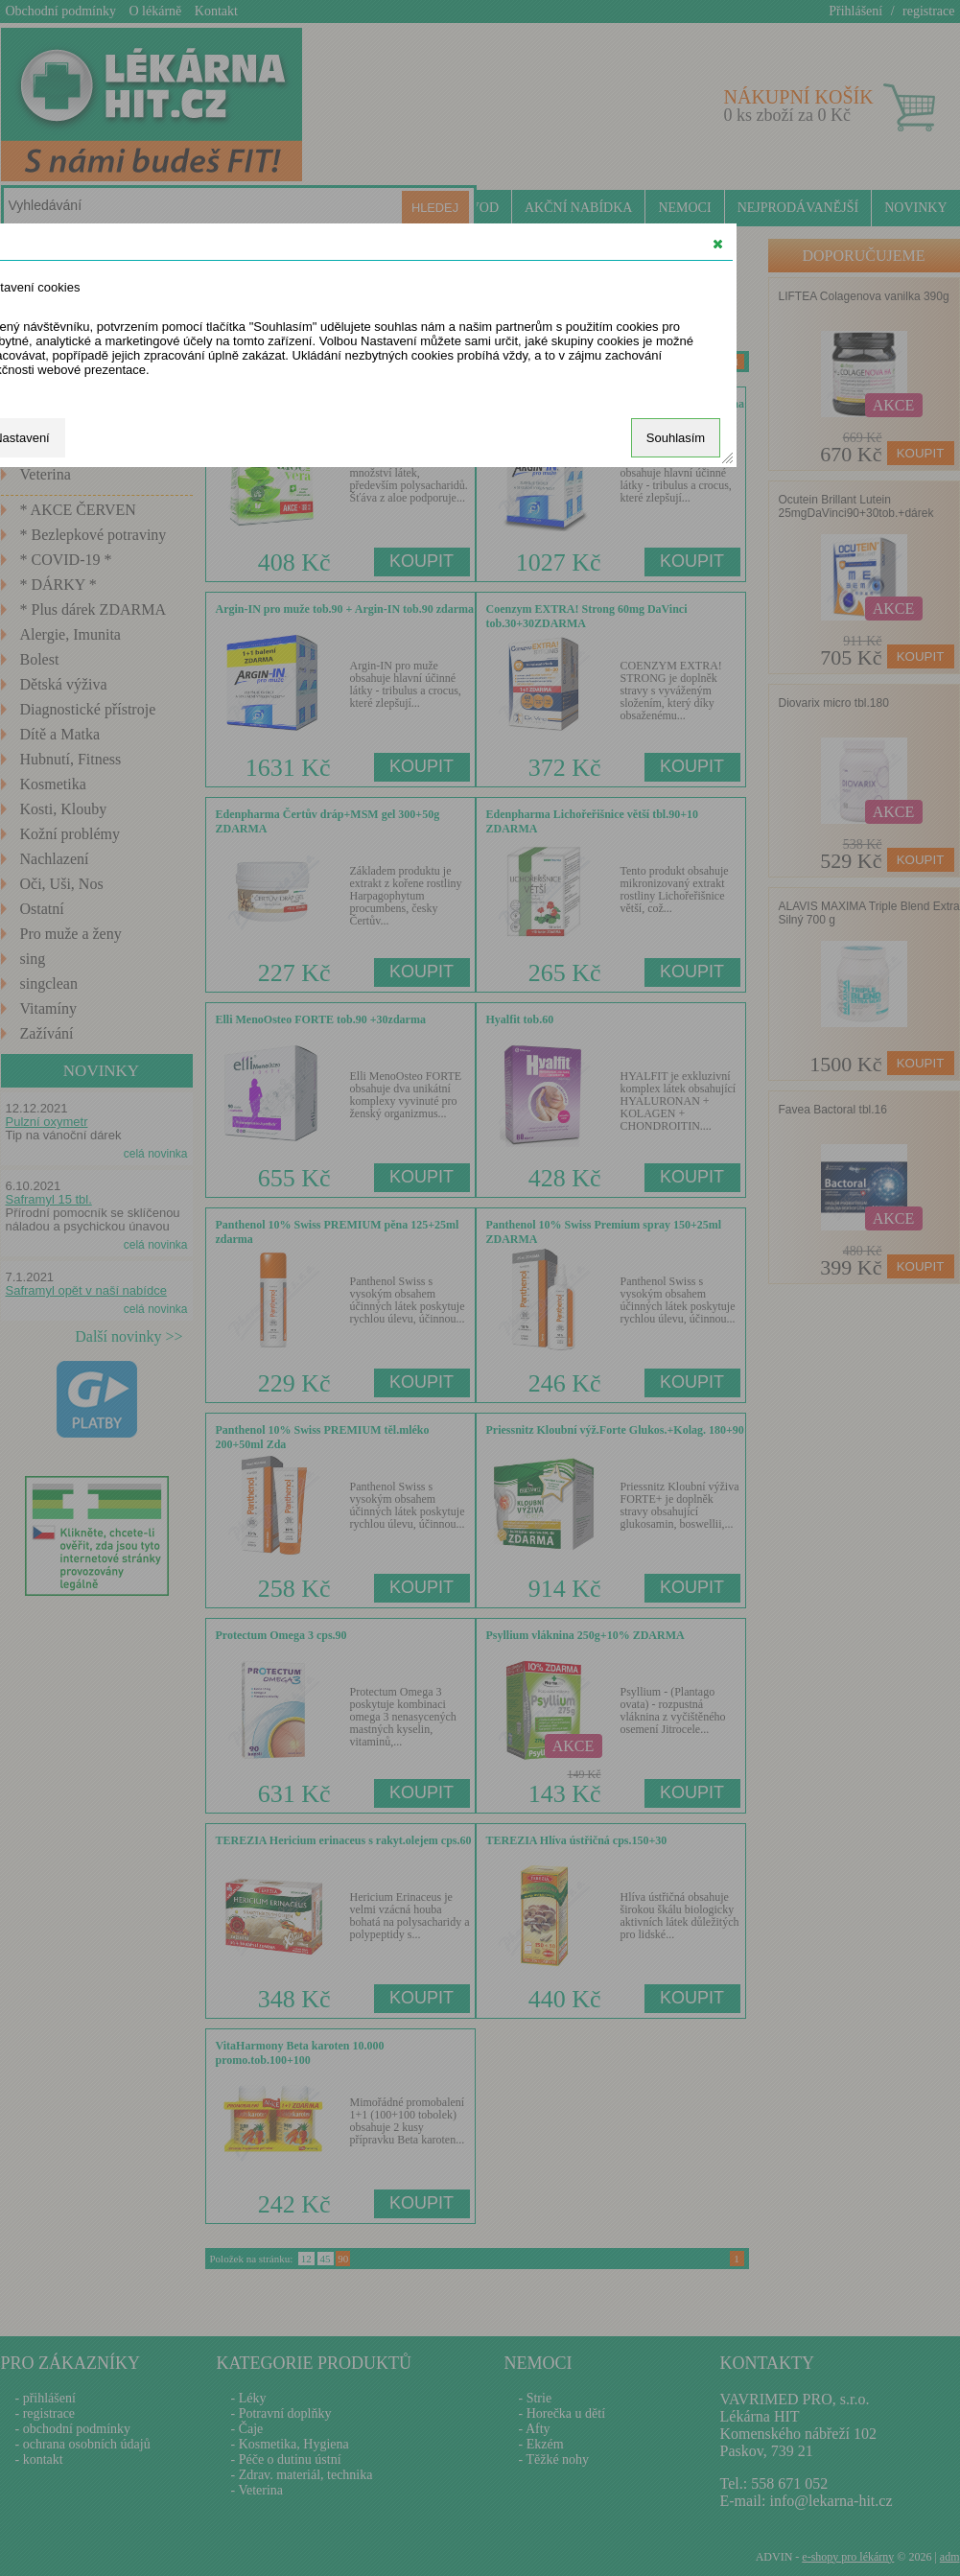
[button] (718, 243)
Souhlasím (675, 438)
